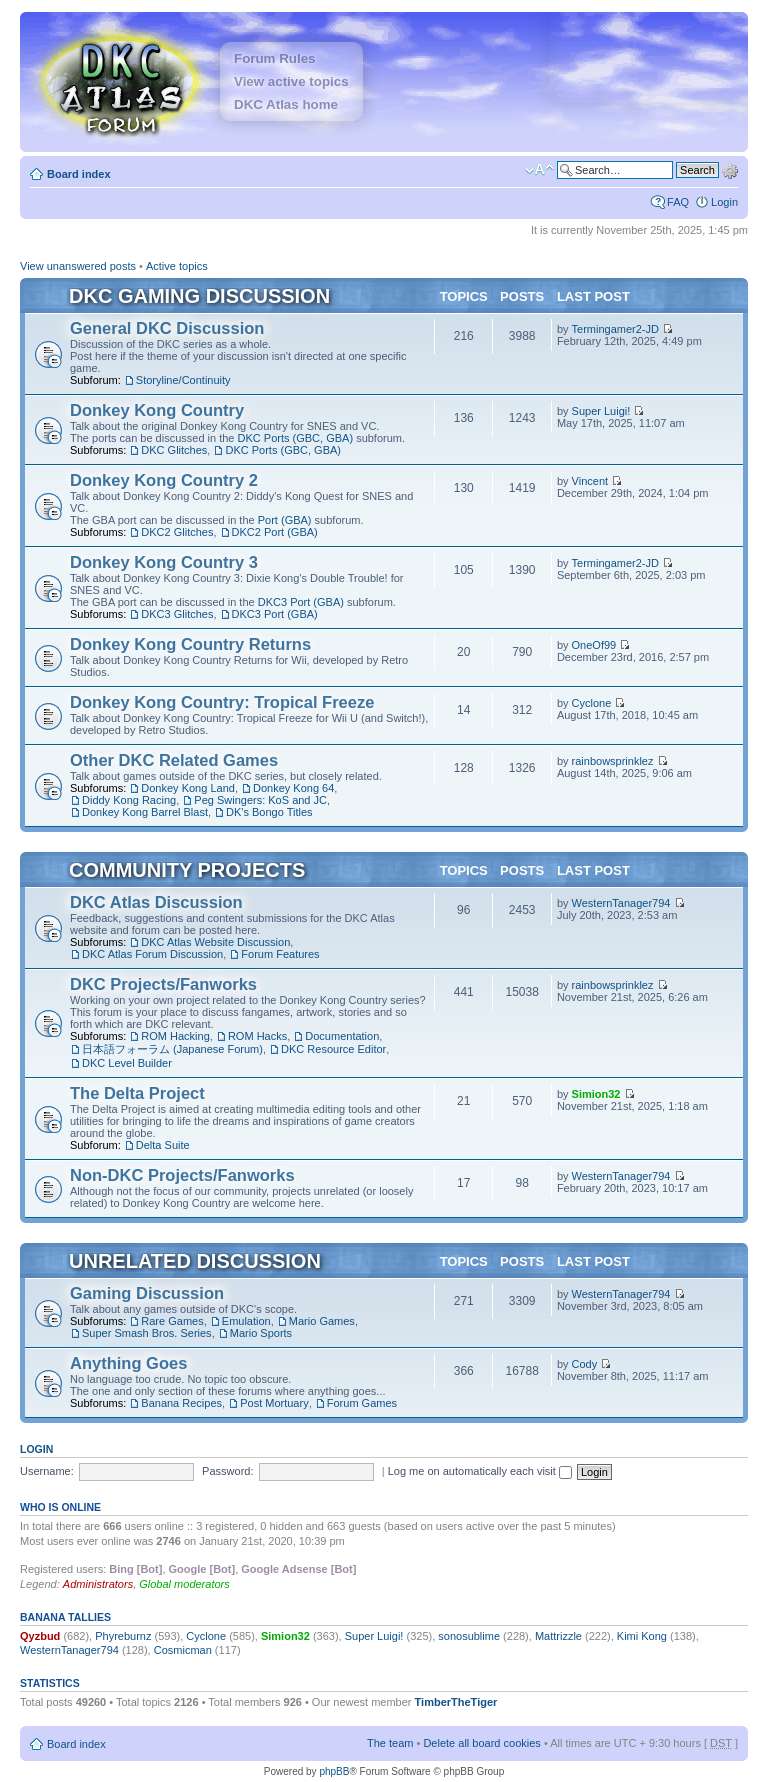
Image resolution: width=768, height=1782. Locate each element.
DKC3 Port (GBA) (301, 602)
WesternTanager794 (621, 903)
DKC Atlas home (286, 104)
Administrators (98, 1584)
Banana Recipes (181, 1403)
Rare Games (172, 1321)
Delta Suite (163, 1145)
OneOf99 (594, 645)
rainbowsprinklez (613, 761)
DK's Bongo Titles (269, 812)
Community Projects (187, 870)
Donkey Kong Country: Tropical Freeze (222, 702)
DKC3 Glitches (177, 614)
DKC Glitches (174, 450)
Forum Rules (274, 58)
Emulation (246, 1321)
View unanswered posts (78, 266)
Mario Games (322, 1321)
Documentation (342, 1036)
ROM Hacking (175, 1036)
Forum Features (280, 954)
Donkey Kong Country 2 (164, 480)
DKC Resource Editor (333, 1049)
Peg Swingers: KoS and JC (260, 800)
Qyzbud (40, 1636)
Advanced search (730, 169)
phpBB (334, 1771)
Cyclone (592, 703)
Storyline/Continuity (183, 380)
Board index (79, 174)
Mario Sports (261, 1333)
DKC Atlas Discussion (156, 902)
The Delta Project (137, 1093)
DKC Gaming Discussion (199, 296)
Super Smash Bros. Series (147, 1333)
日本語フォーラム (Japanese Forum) (172, 1049)
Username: (47, 1471)
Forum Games (362, 1403)
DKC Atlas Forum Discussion (152, 954)
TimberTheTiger (456, 1702)
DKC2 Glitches (177, 532)
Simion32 (596, 1094)
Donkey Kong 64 (293, 788)
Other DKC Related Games (174, 760)
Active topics (177, 266)
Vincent (590, 481)
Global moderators (184, 1584)
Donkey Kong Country (157, 410)
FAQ (678, 202)
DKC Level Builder (127, 1063)
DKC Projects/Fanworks (163, 984)
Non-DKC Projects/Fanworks (182, 1175)
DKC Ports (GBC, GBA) (296, 438)
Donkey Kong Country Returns (190, 644)
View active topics (291, 81)
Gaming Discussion (147, 1293)
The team (390, 1743)
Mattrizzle (558, 1636)
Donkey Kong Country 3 (164, 562)
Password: (227, 1471)
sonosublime (469, 1636)
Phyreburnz (123, 1636)
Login (724, 202)
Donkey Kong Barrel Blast (145, 812)
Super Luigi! (601, 411)
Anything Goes (128, 1363)
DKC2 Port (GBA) (275, 532)
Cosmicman (183, 1650)
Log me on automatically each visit (480, 1471)
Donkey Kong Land (188, 788)
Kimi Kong (642, 1636)
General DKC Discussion (167, 328)
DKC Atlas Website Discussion (215, 942)
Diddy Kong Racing (129, 800)
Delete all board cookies (481, 1743)
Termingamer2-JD (615, 329)
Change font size (539, 170)
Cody (585, 1364)
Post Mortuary (274, 1403)
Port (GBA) (285, 520)
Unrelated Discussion (195, 1261)
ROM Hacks (257, 1036)
